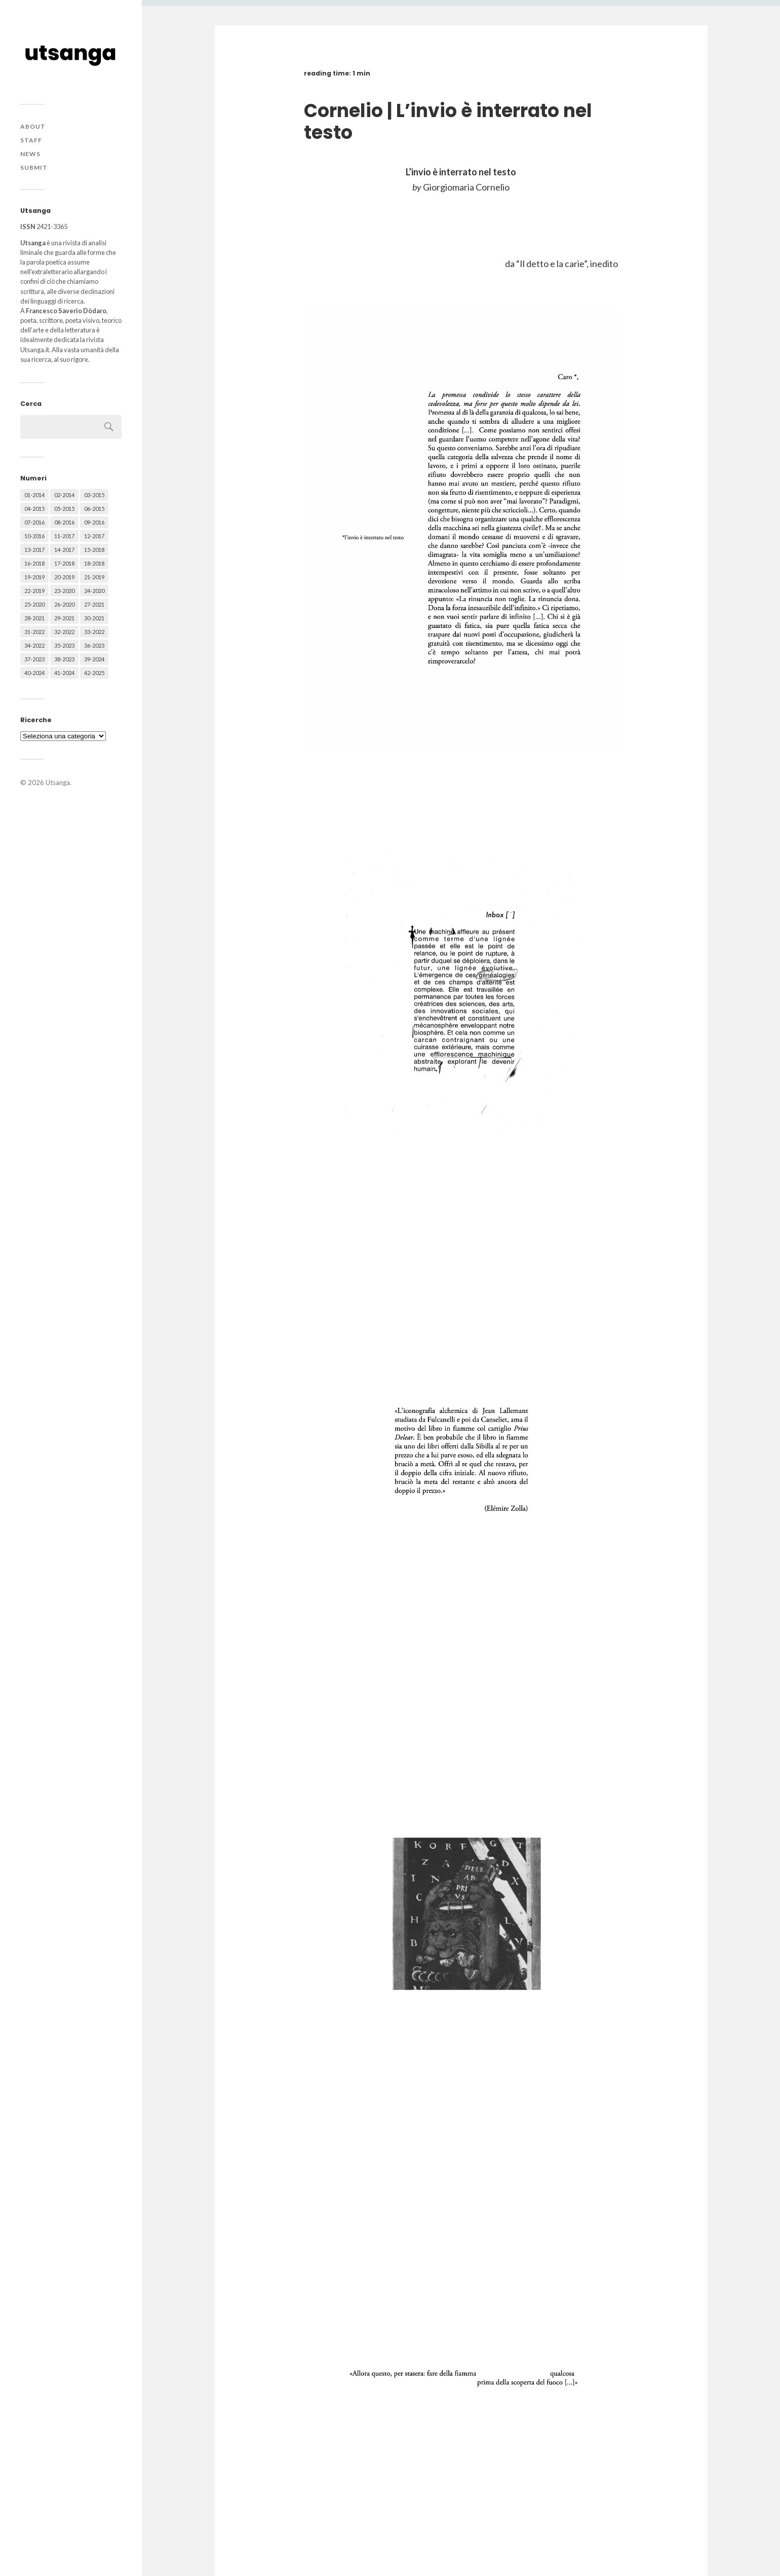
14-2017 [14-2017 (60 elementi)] (64, 549)
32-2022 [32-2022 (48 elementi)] (64, 631)
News (30, 154)
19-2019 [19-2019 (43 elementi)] (34, 577)
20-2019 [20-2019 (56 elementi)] (64, 577)
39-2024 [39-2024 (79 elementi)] (94, 659)
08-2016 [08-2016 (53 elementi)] (64, 522)
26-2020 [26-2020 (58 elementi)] (64, 604)
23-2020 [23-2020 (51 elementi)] (64, 590)
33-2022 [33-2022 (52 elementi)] (94, 631)
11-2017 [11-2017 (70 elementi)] (64, 536)
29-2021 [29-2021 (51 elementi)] (64, 618)
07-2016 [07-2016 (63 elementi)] (34, 522)
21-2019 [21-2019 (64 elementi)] (94, 577)
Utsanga (58, 782)
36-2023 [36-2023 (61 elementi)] (94, 645)
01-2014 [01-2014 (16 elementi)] (34, 495)
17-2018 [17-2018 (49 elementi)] (64, 563)
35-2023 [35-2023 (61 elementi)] (64, 645)
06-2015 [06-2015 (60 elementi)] (94, 508)
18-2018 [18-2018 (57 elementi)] (94, 563)
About (33, 126)
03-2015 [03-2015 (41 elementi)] (94, 495)
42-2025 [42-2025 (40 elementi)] (94, 672)
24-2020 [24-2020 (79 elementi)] (94, 590)
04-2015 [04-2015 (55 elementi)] (34, 508)
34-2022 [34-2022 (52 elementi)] (34, 645)
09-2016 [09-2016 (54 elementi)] (94, 522)
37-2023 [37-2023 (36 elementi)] (34, 659)
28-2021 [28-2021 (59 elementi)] (34, 618)
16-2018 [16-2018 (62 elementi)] (34, 563)
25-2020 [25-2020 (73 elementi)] (34, 604)
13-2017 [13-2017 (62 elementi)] (34, 549)
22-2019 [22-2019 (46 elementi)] (34, 590)
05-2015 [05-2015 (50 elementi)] (64, 508)
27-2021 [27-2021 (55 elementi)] (94, 604)
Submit (34, 167)
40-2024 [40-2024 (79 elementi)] (34, 672)
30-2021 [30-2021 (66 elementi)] (94, 618)
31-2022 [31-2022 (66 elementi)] (34, 631)
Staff (31, 140)
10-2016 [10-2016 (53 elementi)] (34, 536)
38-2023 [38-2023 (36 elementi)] (64, 659)
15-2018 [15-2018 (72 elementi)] (94, 549)
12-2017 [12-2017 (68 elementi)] (94, 536)
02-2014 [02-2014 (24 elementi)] (64, 495)
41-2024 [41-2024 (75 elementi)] (64, 672)
